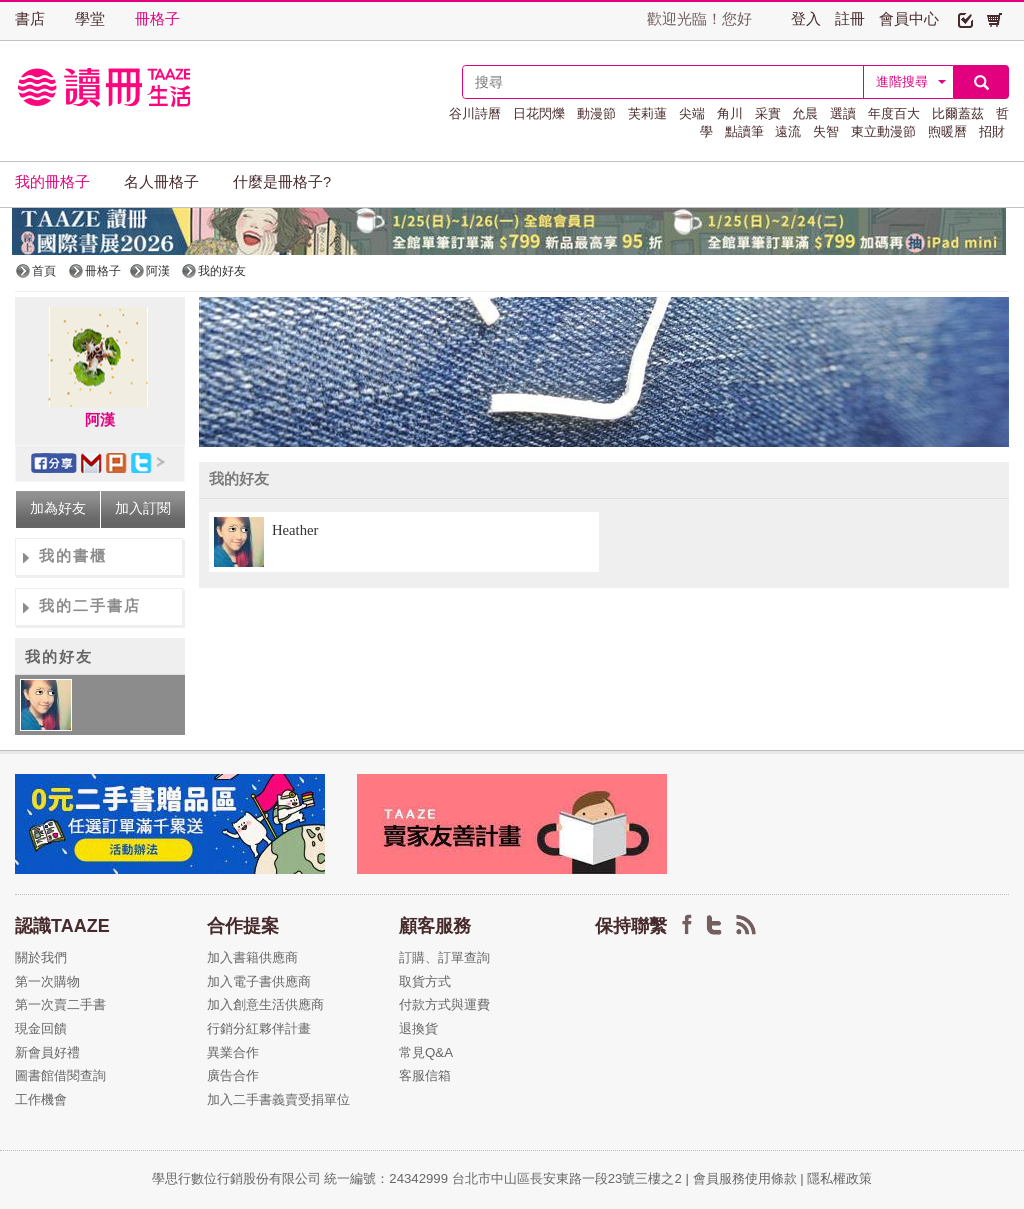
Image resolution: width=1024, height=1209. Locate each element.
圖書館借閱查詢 (60, 1075)
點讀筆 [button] (744, 131)
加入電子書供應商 (259, 981)
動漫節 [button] (596, 113)
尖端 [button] (692, 113)
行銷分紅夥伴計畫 (259, 1028)
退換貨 (418, 1028)
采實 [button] (768, 113)
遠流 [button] (788, 131)
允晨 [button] (805, 113)
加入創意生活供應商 (265, 1004)
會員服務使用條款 (745, 1178)
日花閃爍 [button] (539, 113)
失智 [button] (826, 131)
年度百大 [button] (894, 113)
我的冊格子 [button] (52, 182)
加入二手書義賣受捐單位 (278, 1099)
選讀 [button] (843, 113)
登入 (806, 19)
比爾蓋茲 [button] (958, 113)
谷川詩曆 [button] (475, 113)
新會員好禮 (47, 1052)
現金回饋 (41, 1028)
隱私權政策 (839, 1178)
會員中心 (909, 19)
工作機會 (41, 1099)
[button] (965, 19)
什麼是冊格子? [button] (282, 182)
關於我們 (41, 957)
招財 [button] (992, 131)
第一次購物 (47, 981)
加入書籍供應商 (252, 957)
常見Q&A (426, 1052)
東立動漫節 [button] (883, 131)
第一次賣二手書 (60, 1004)
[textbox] (663, 82)
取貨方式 (425, 981)
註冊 (850, 19)
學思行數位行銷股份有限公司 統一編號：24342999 (302, 1178)
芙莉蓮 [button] (647, 113)
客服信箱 (425, 1075)
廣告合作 (233, 1075)
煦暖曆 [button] (947, 131)
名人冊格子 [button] (161, 182)
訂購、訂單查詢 (444, 957)
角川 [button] (730, 113)
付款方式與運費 (444, 1004)
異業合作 (233, 1052)
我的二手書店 (90, 606)
